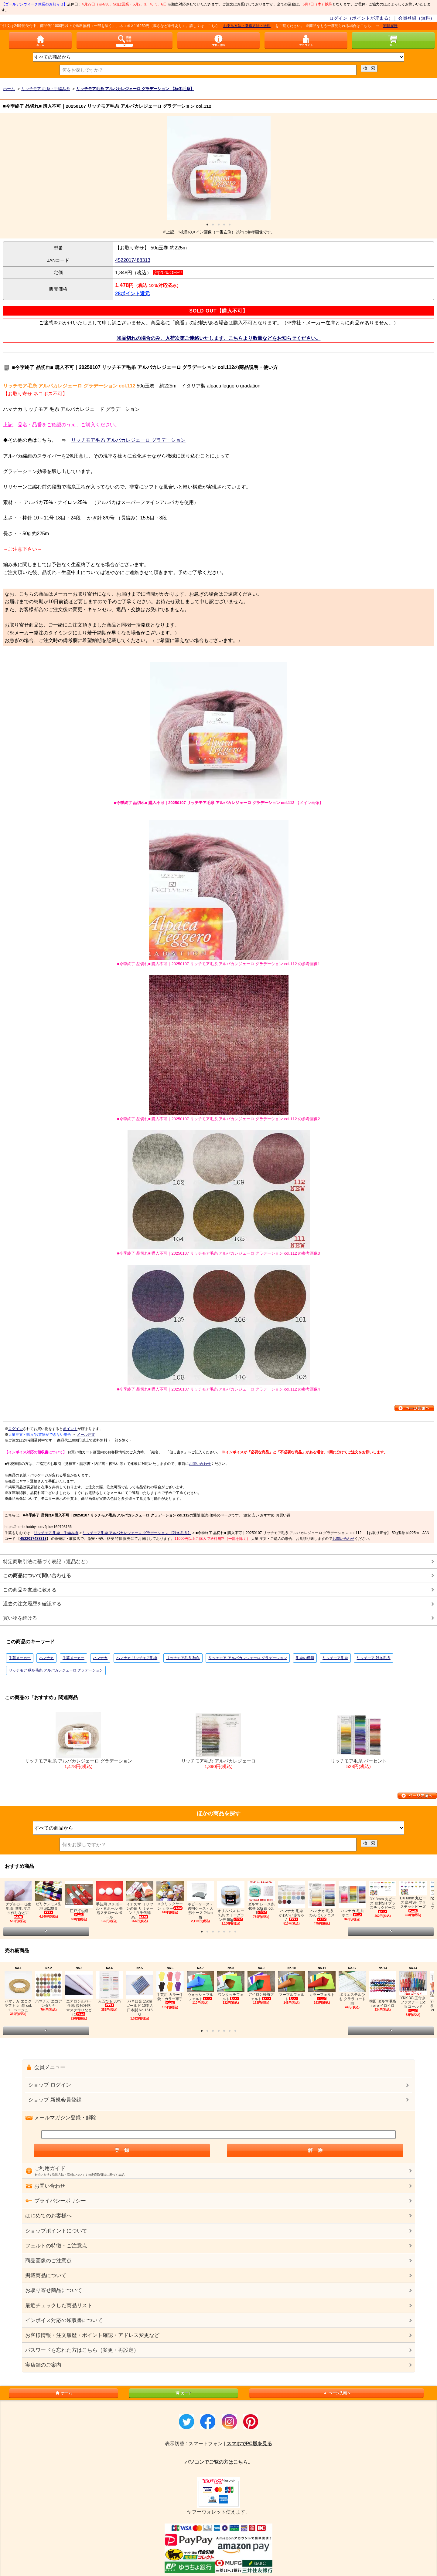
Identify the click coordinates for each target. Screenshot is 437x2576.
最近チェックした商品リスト (58, 2305)
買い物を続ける (20, 1618)
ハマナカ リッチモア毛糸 (136, 1658)
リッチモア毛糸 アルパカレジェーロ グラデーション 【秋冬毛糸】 (137, 1533)
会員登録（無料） (416, 18)
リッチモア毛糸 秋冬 (183, 1658)
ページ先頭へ (336, 2393)
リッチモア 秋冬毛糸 (373, 1658)
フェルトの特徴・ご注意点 (56, 2246)
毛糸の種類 (305, 1658)
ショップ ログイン (49, 2085)
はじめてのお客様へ (48, 2216)
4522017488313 (132, 260)
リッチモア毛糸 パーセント (358, 1740)
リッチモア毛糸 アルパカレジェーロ (218, 1740)
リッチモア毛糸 (335, 1658)
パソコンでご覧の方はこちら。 (219, 2462)
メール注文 (86, 1434)
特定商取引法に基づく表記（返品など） (46, 1561)
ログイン (15, 1429)
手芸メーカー (20, 1658)
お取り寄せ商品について (53, 2290)
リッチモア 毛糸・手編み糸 (56, 1533)
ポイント (70, 1429)
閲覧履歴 (429, 26)
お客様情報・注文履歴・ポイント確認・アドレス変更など (92, 2335)
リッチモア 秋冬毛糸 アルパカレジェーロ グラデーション (56, 1670)
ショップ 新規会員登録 (54, 2100)
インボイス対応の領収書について (64, 2320)
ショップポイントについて (56, 2231)
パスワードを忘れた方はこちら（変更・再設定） (82, 2350)
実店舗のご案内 (43, 2365)
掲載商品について (46, 2275)
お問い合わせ (200, 1464)
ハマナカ (46, 1658)
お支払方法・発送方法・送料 (285, 26)
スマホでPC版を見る (249, 2443)
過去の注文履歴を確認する (32, 1603)
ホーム (63, 2393)
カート (183, 2393)
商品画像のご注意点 (48, 2260)
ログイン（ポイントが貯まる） (361, 18)
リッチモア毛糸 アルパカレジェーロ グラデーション (128, 440)
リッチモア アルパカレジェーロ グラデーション (247, 1658)
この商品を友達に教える (29, 1589)
